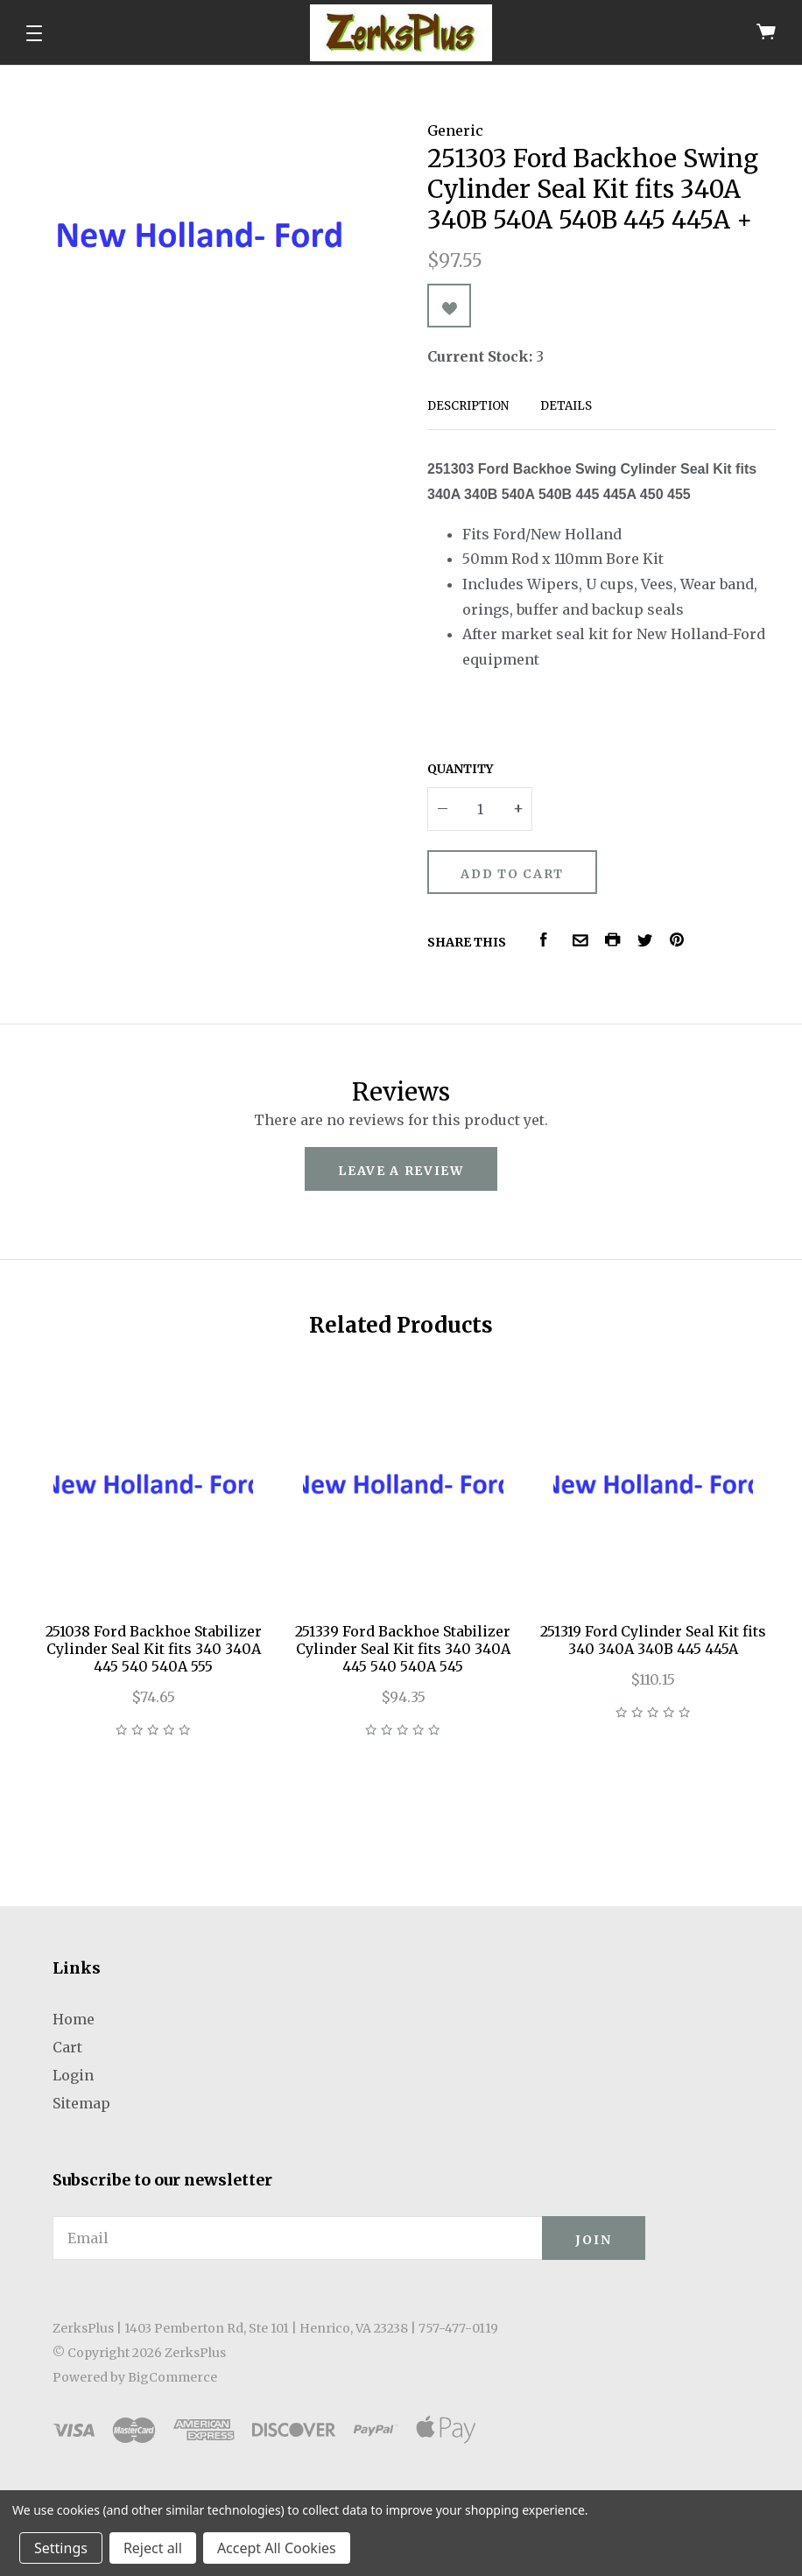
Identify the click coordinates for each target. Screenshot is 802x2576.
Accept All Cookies (276, 2548)
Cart (67, 2047)
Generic (455, 130)
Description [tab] (468, 405)
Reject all (152, 2548)
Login (73, 2075)
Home (74, 2019)
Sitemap (81, 2103)
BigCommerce (172, 2377)
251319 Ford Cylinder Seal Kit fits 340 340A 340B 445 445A (653, 1640)
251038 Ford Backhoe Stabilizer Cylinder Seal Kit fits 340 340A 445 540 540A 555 (154, 1648)
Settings (61, 2548)
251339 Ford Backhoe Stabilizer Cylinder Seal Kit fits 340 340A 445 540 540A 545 (402, 1648)
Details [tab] (566, 405)
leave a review (401, 1171)
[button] (34, 33)
